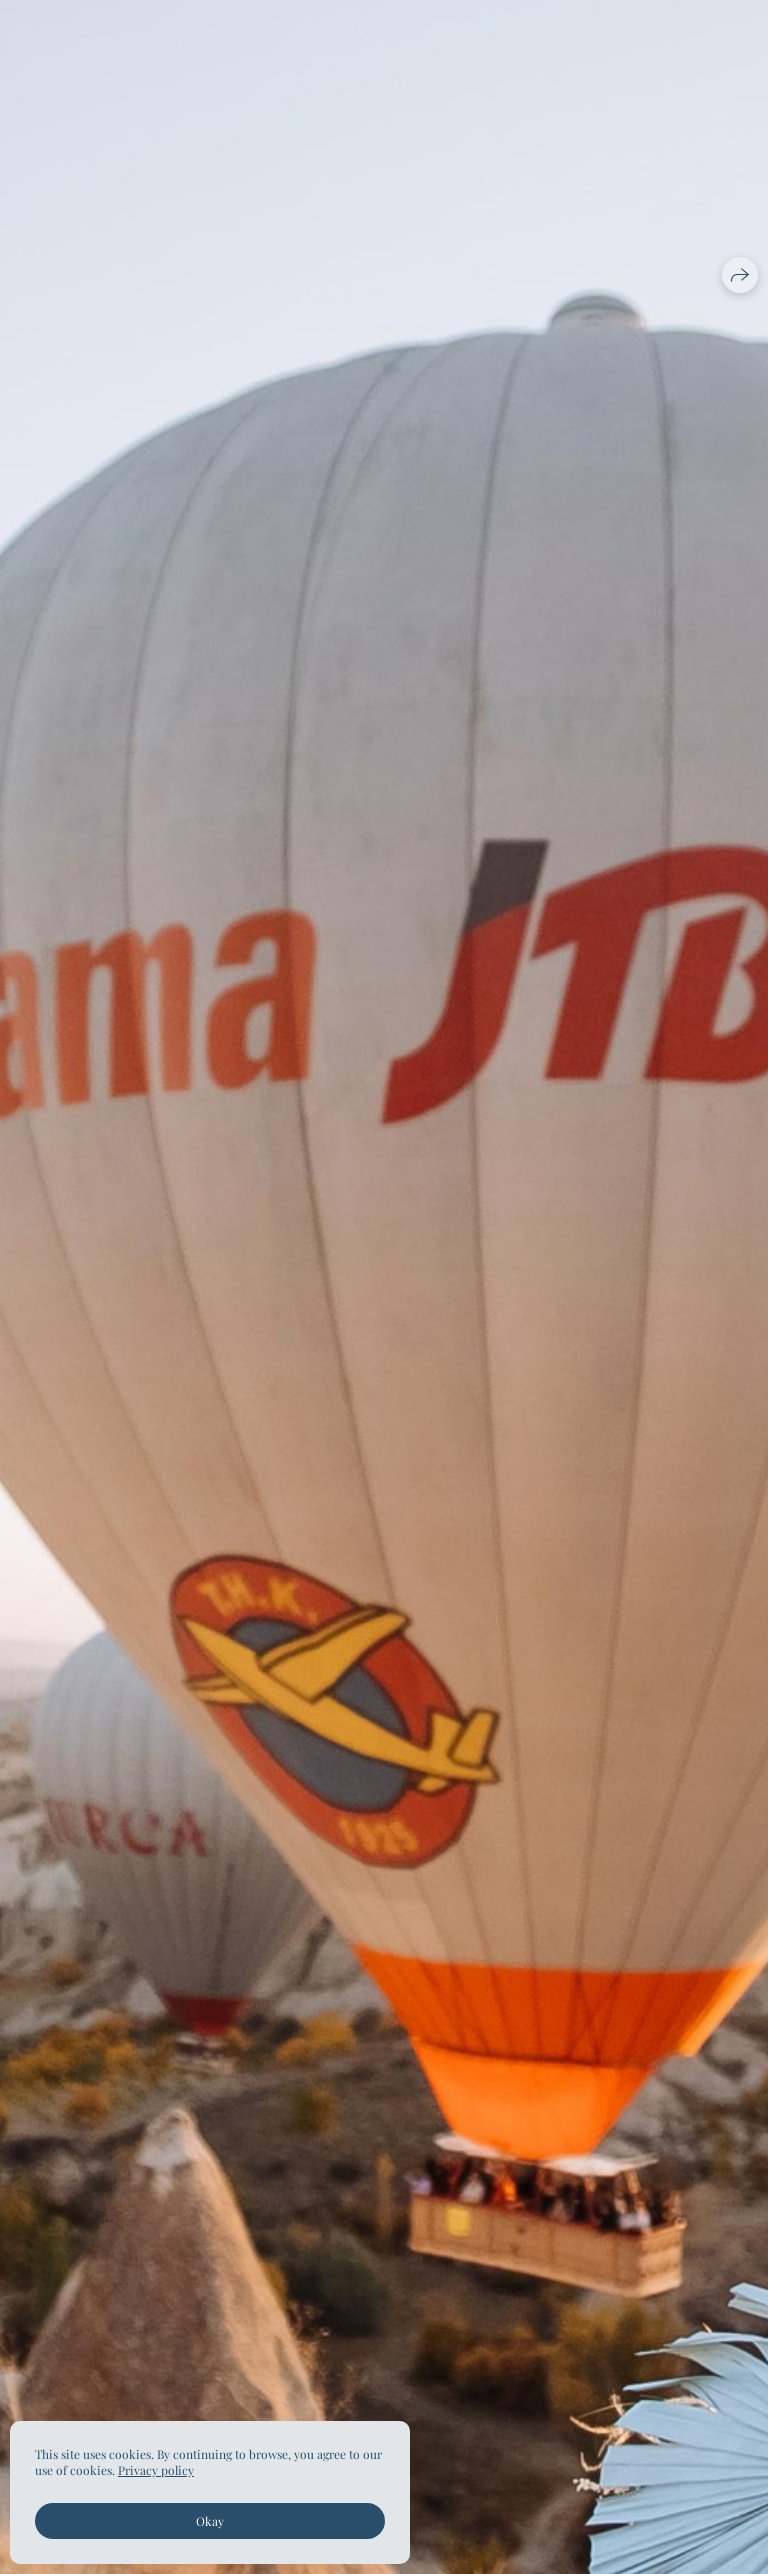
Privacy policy (156, 2470)
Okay (210, 2521)
